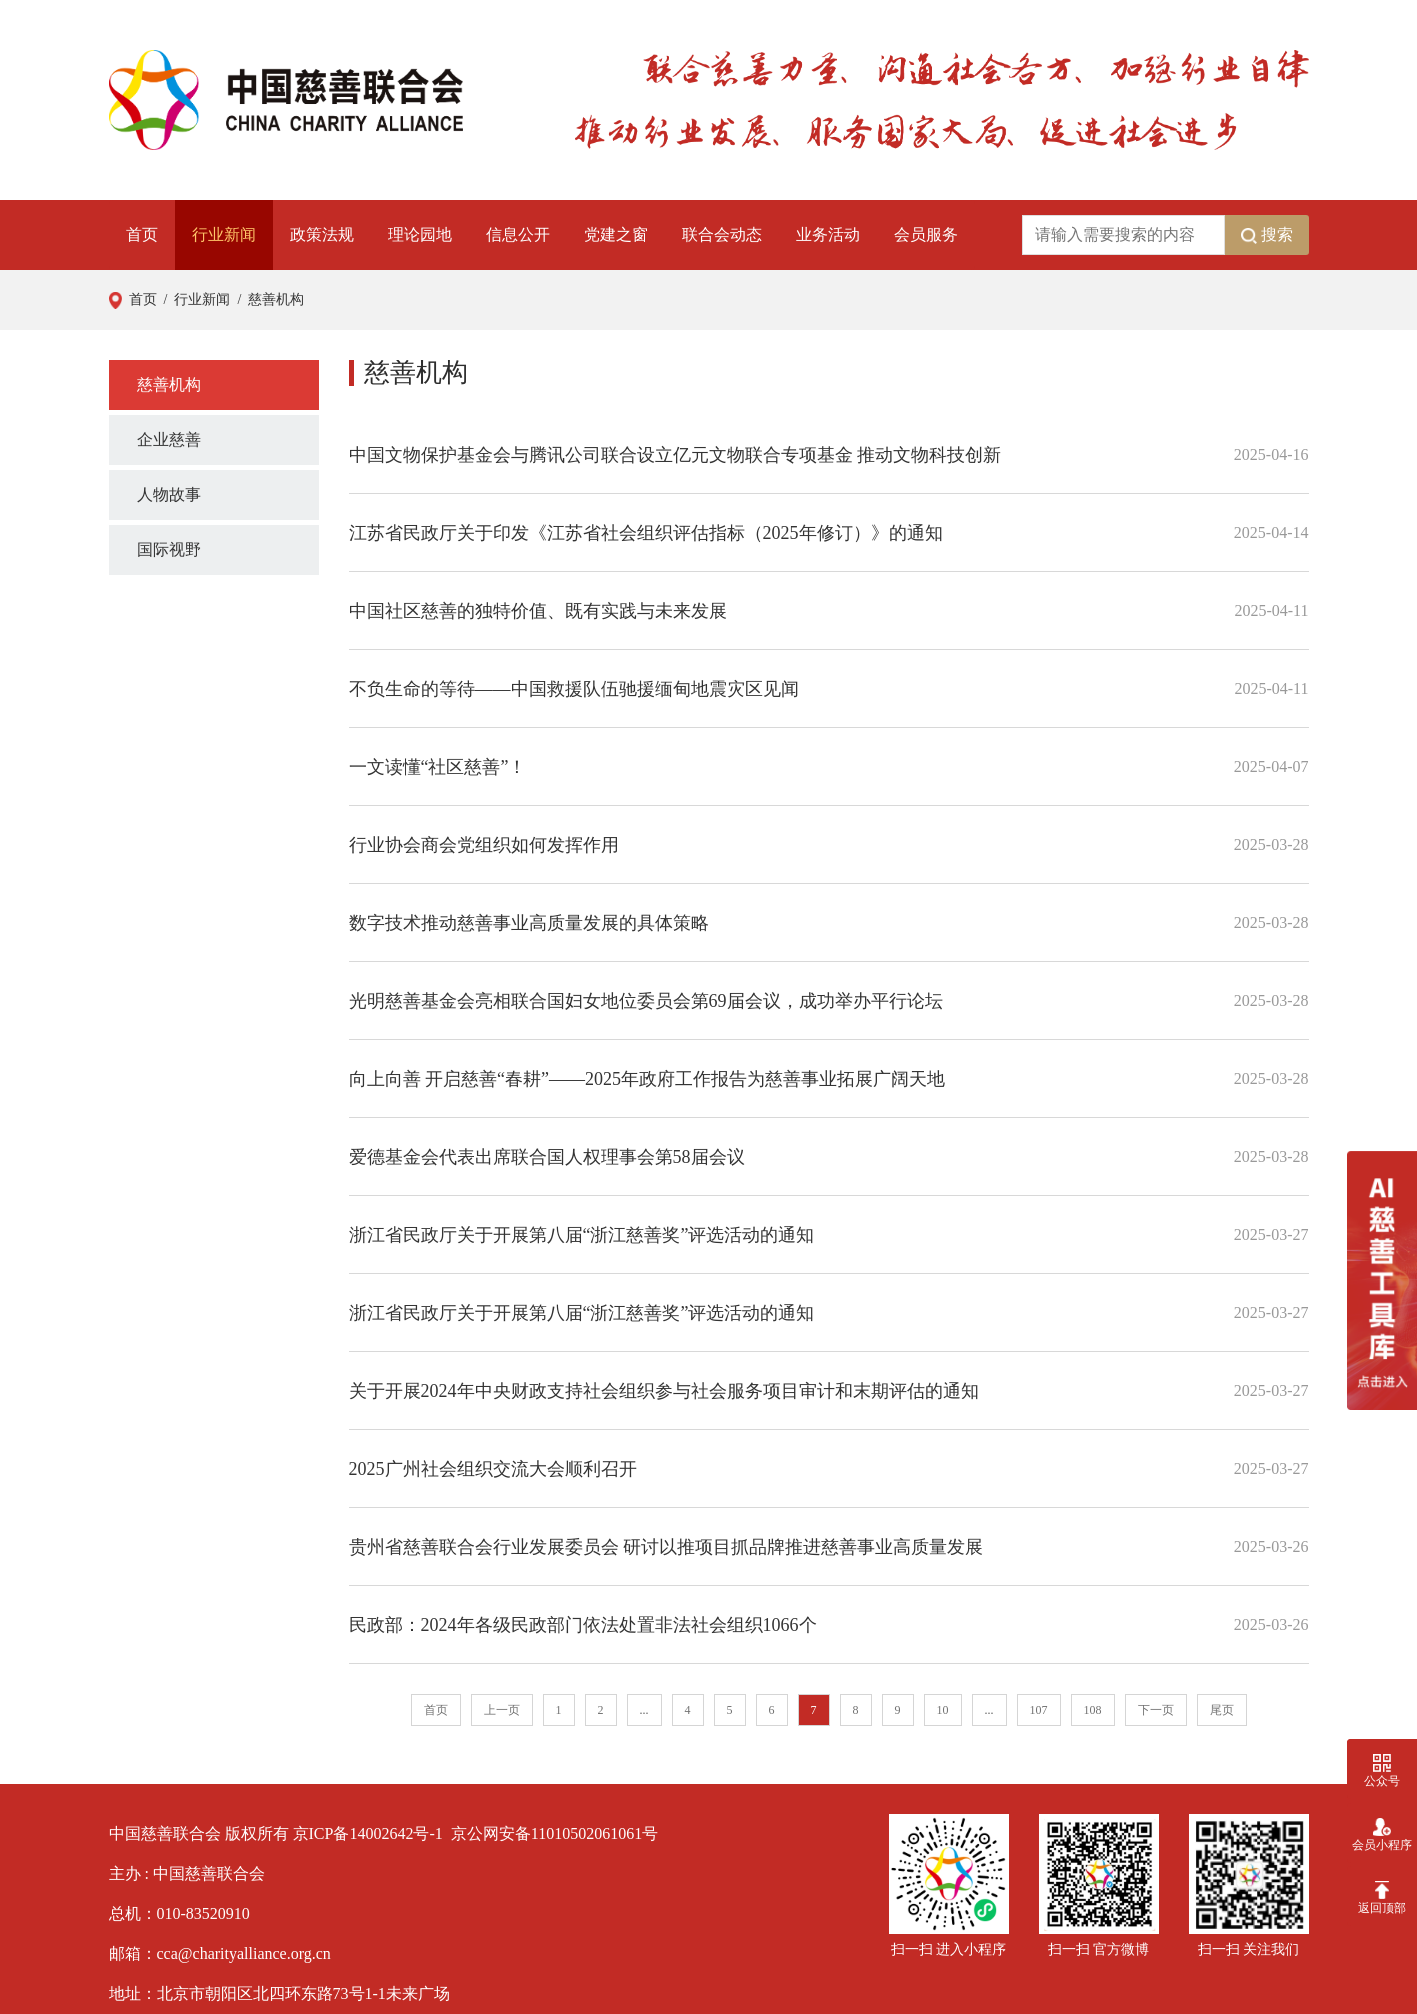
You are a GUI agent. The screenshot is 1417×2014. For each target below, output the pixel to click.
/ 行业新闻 (194, 299)
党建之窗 (616, 234)
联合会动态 (722, 234)
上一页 (502, 1710)
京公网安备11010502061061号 (554, 1833)
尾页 (1222, 1710)
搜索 (1267, 235)
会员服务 (926, 234)
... (644, 1710)
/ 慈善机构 (267, 299)
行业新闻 (224, 234)
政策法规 (322, 234)
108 (1093, 1710)
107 (1039, 1710)
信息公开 (518, 234)
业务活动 (828, 234)
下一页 (1156, 1710)
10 (943, 1710)
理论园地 (420, 234)
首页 (142, 234)
